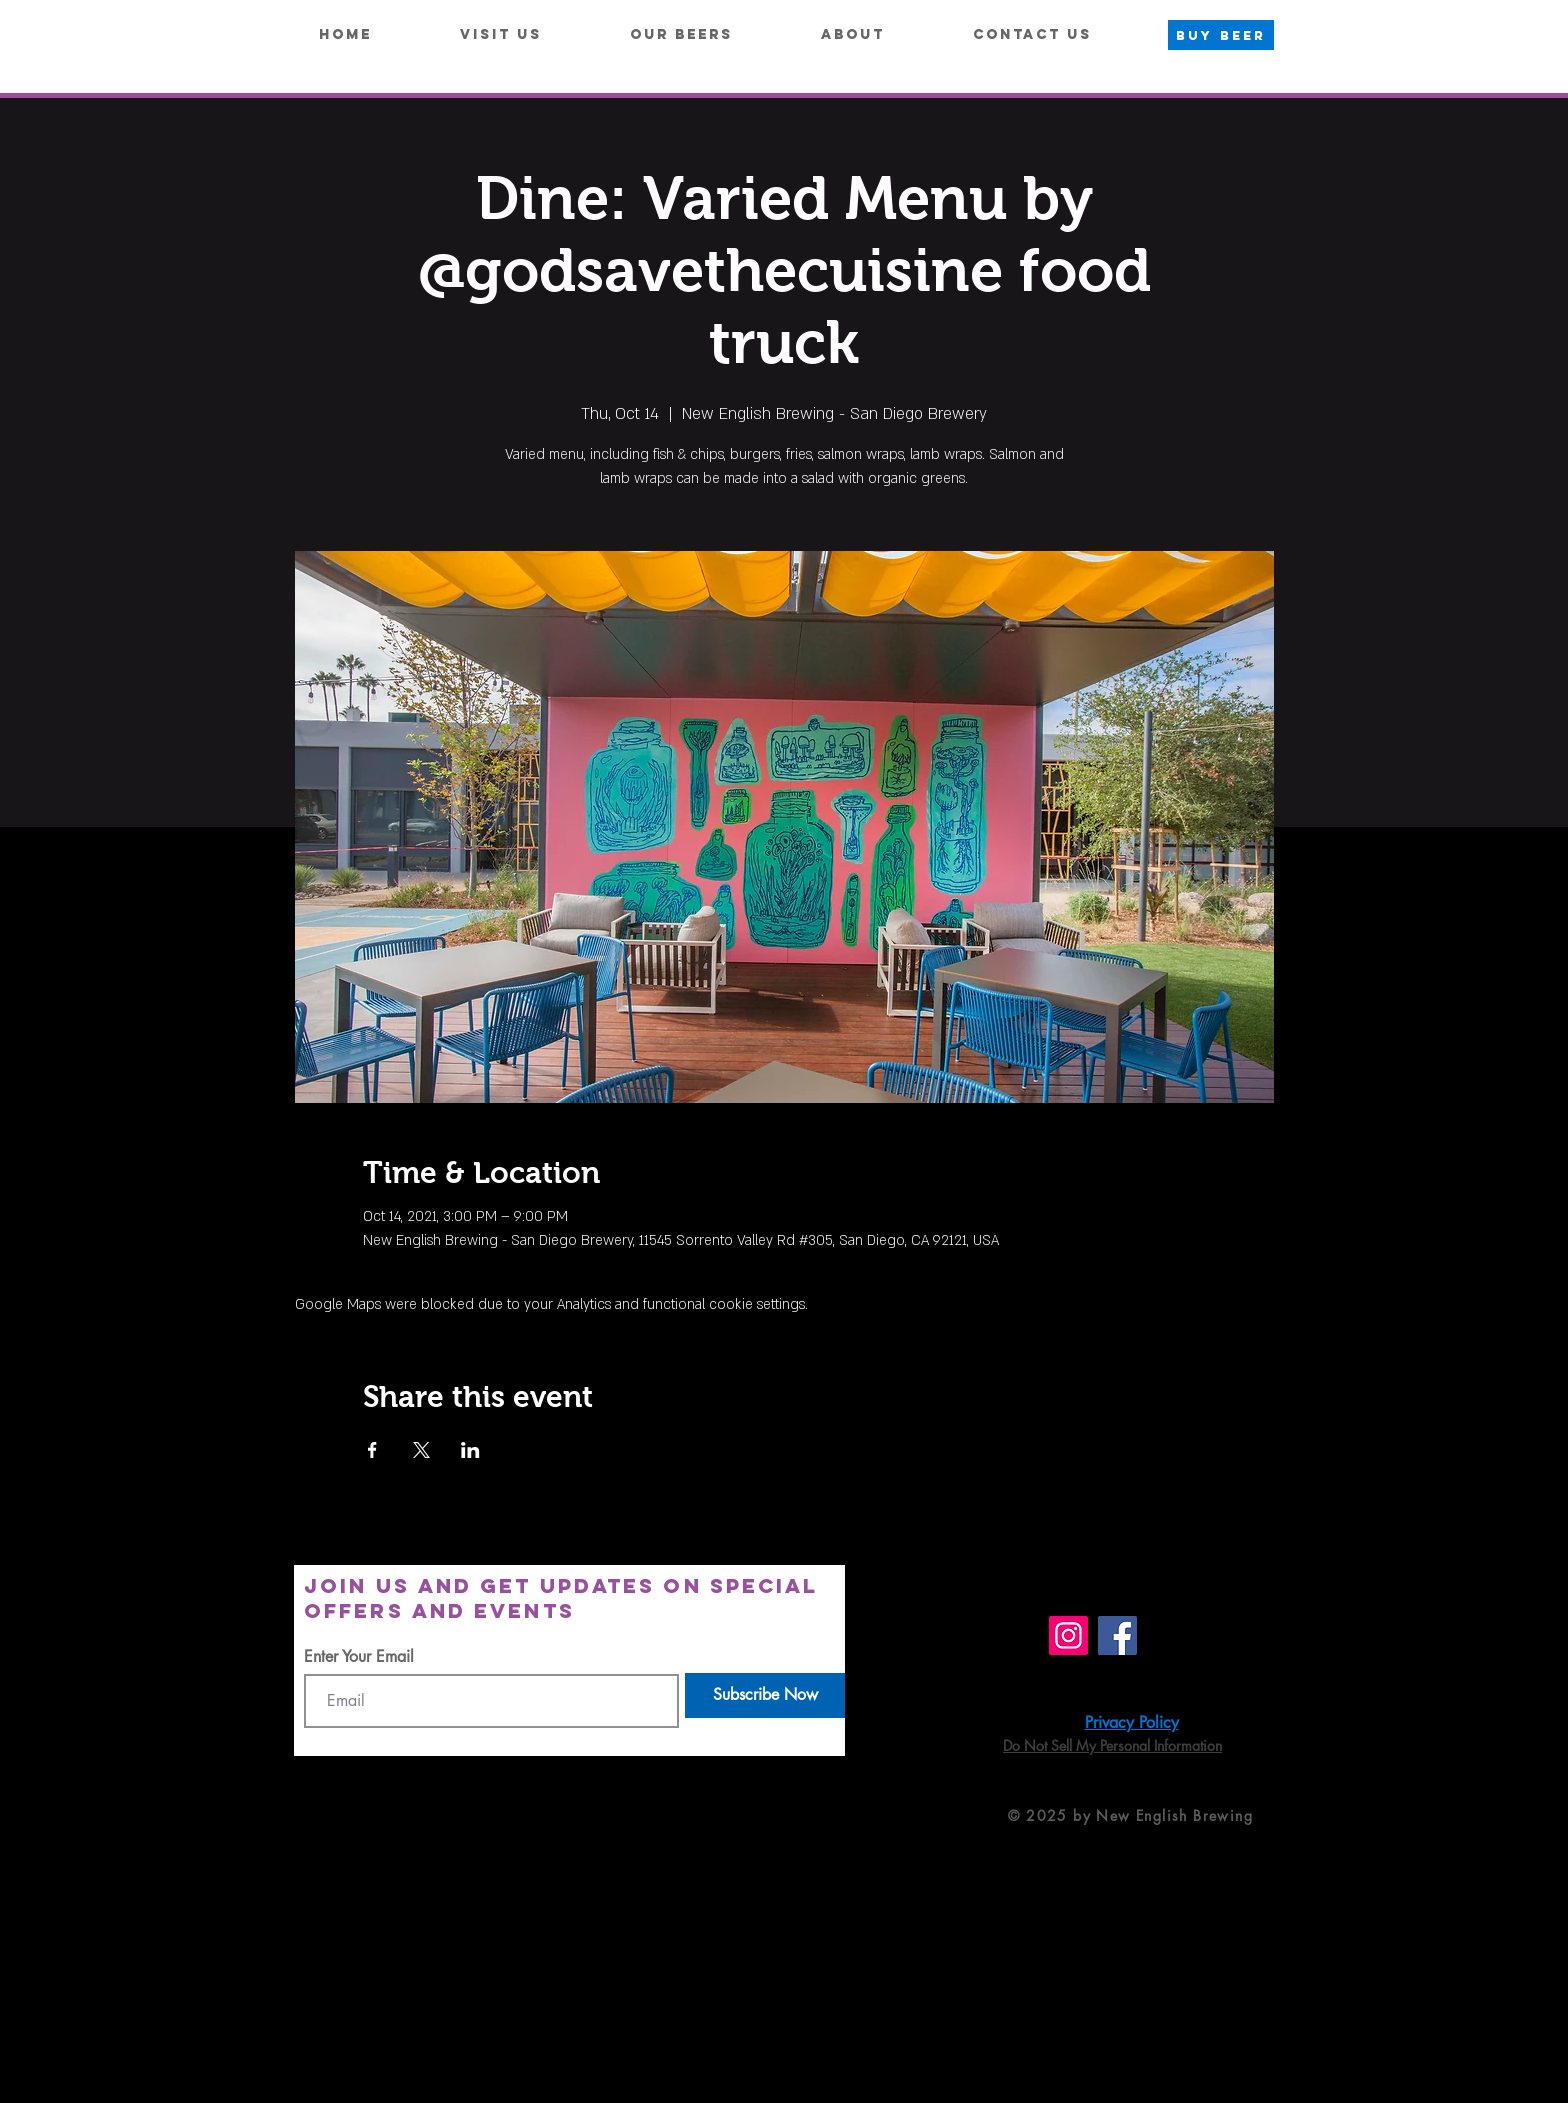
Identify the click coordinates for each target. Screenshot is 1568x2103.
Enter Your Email (359, 1657)
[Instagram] (1068, 1635)
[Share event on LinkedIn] (470, 1450)
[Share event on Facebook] (372, 1450)
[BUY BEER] (1221, 35)
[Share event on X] (421, 1450)
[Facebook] (1117, 1635)
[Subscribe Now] (765, 1695)
